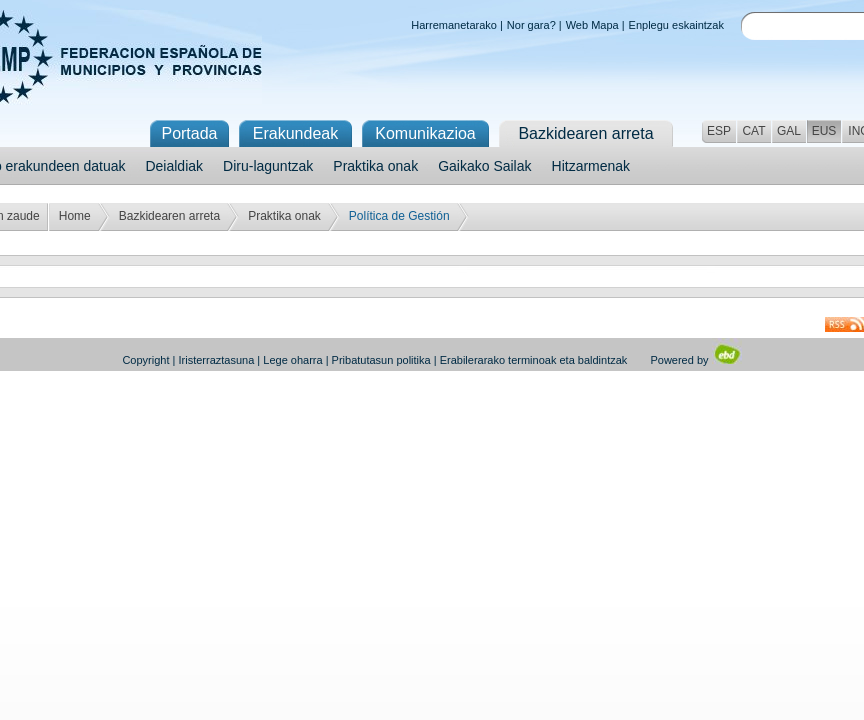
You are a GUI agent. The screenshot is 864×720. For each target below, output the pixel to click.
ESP (719, 131)
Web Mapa (592, 25)
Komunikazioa (425, 133)
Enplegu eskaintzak (676, 25)
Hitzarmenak (591, 166)
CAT (753, 131)
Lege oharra (292, 360)
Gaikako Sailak (484, 166)
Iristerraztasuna (216, 360)
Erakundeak (295, 133)
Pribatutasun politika (381, 360)
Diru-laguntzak (268, 166)
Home (75, 216)
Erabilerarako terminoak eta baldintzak (534, 360)
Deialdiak (174, 166)
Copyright (145, 360)
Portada (189, 133)
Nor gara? (531, 25)
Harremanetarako (454, 25)
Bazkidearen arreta (169, 216)
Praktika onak (375, 166)
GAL (789, 131)
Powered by (695, 360)
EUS (824, 131)
